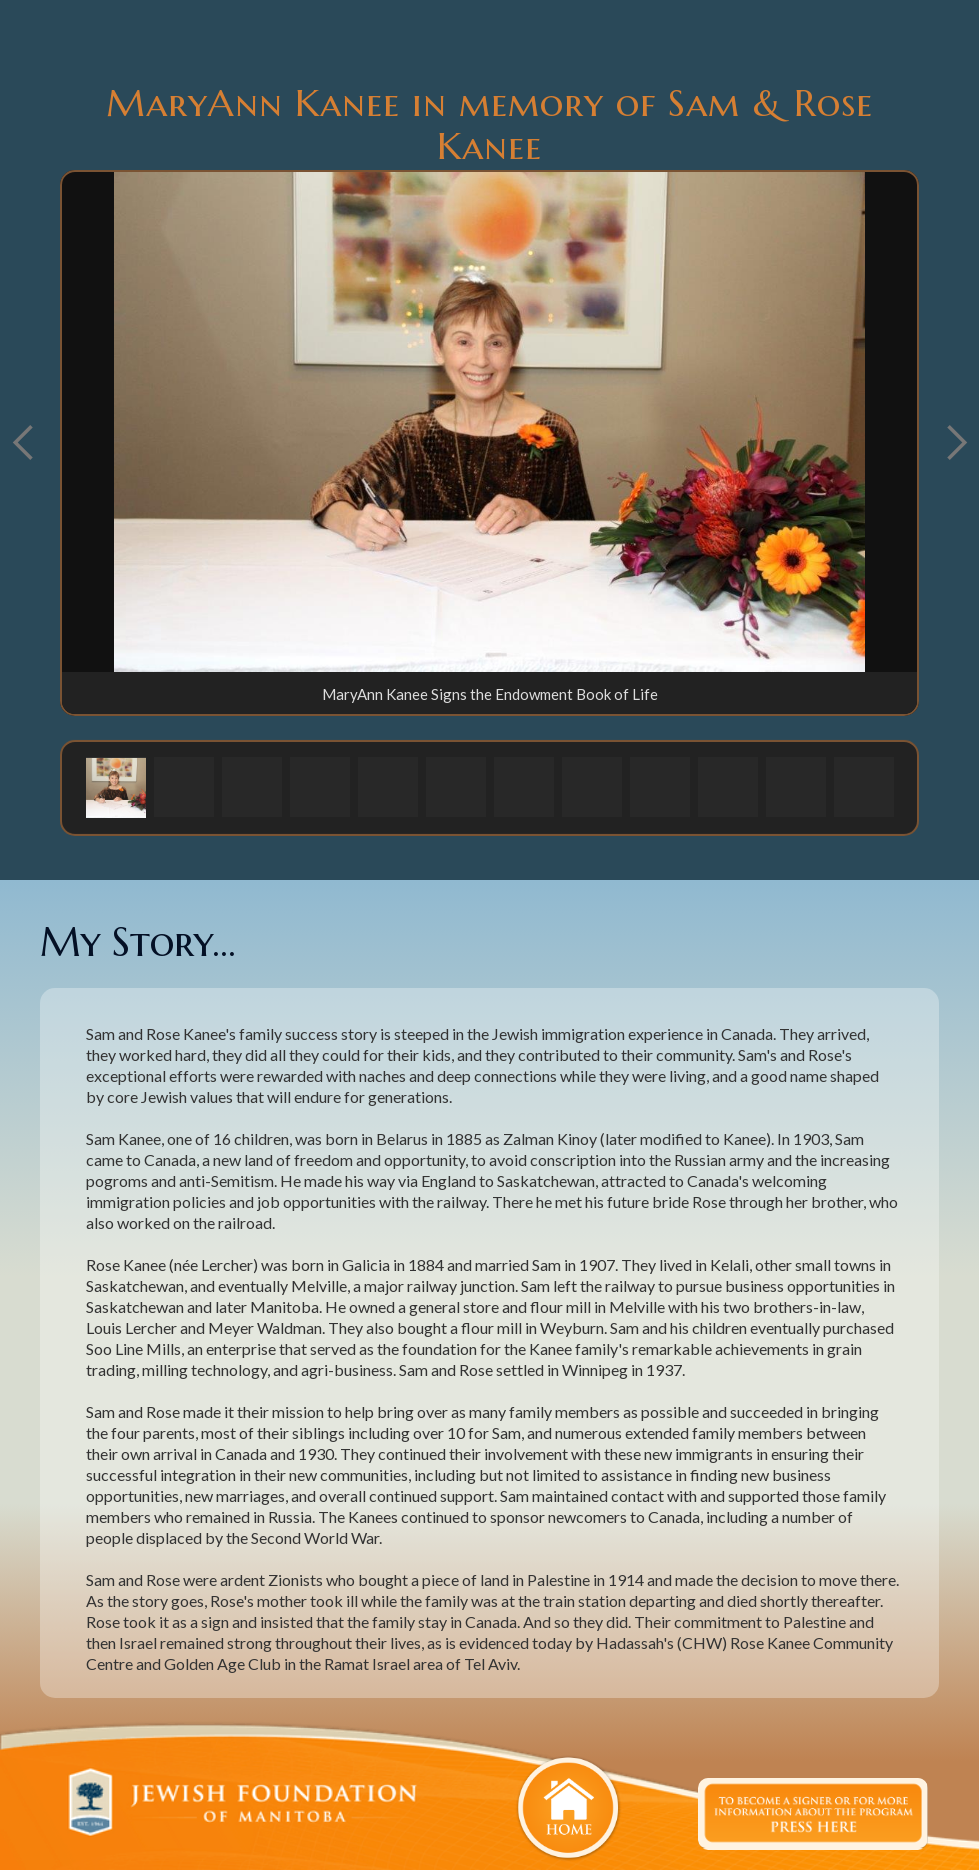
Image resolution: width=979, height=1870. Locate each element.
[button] (116, 787)
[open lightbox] (489, 422)
